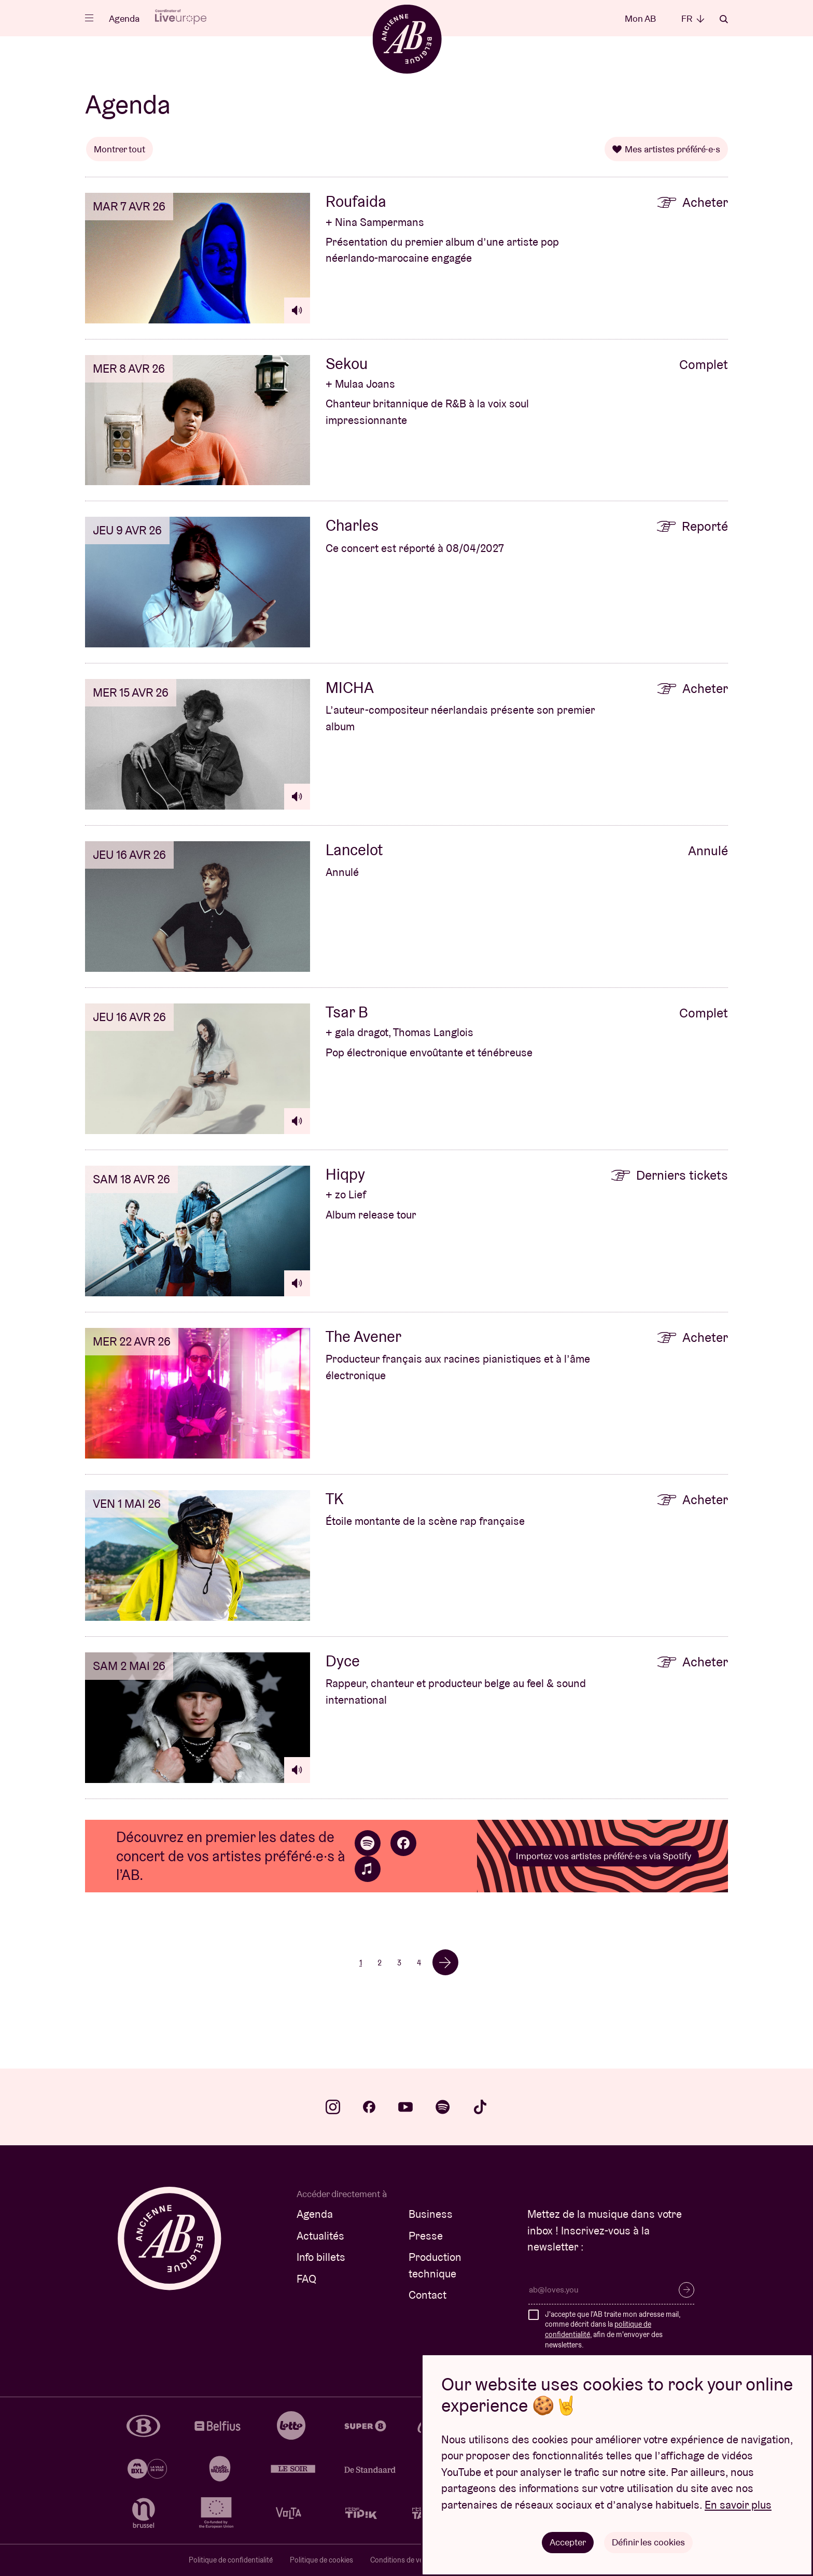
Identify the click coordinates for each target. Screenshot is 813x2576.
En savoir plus (738, 2505)
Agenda (124, 18)
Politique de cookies (321, 2560)
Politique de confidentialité (231, 2560)
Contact (427, 2295)
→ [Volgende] (445, 1962)
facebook (369, 2107)
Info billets (321, 2257)
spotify (443, 2107)
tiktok (480, 2107)
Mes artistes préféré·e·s (666, 149)
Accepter (568, 2542)
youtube (405, 2107)
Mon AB (640, 18)
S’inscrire (686, 2290)
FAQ (306, 2279)
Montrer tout (119, 149)
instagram (333, 2107)
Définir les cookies (648, 2542)
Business (431, 2214)
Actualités (320, 2236)
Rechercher (724, 19)
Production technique (435, 2265)
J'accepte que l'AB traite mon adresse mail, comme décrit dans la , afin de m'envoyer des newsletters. (612, 2329)
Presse (426, 2236)
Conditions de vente (401, 2560)
